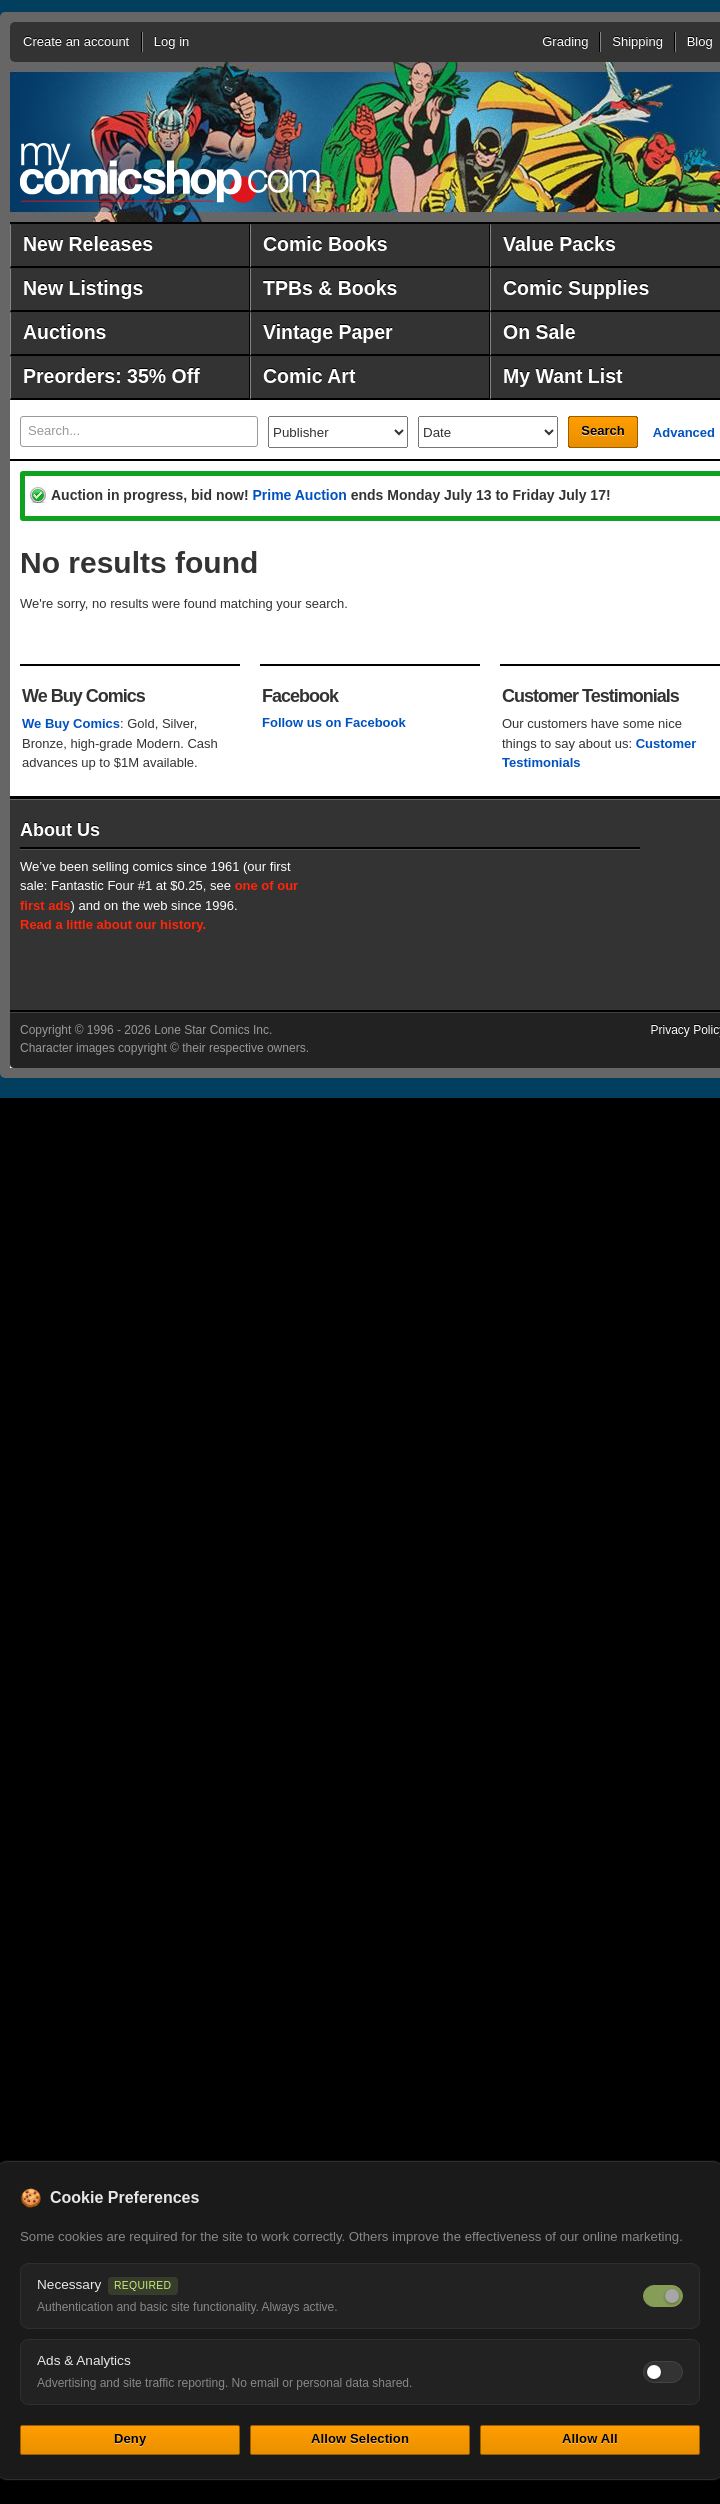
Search (602, 430)
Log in (171, 41)
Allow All (590, 2438)
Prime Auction (299, 495)
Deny (130, 2438)
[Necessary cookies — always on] (663, 2296)
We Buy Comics (71, 723)
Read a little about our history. (113, 924)
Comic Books (325, 244)
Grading (565, 41)
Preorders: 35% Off (111, 376)
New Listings (83, 288)
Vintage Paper (328, 332)
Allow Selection (360, 2438)
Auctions (64, 332)
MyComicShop (170, 172)
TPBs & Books (330, 288)
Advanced (684, 432)
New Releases (88, 244)
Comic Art (309, 376)
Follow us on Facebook (334, 722)
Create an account (76, 41)
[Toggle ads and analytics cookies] (663, 2372)
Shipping (637, 41)
